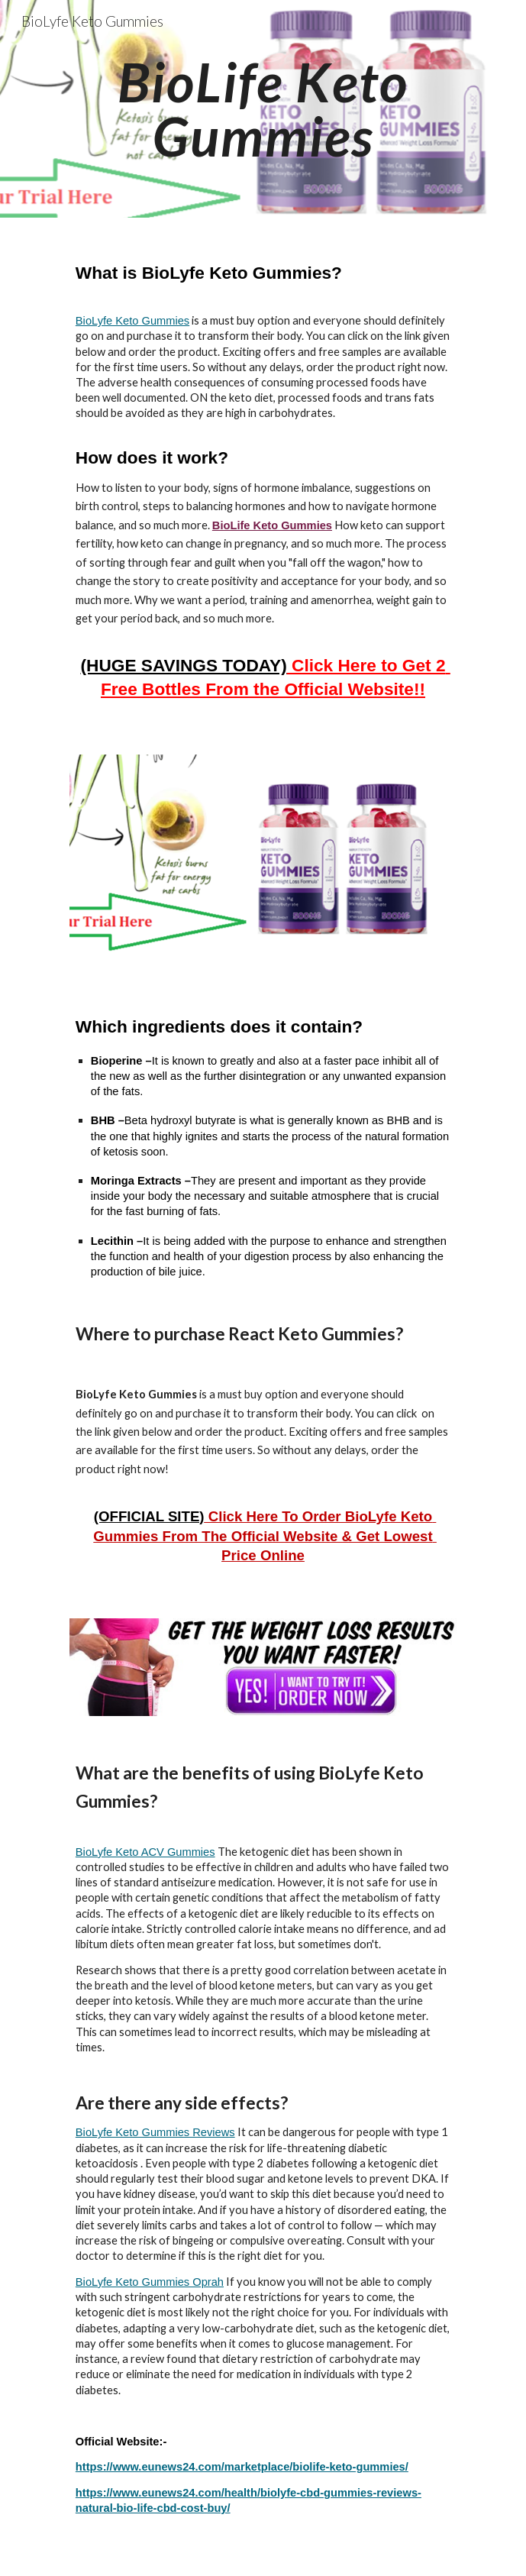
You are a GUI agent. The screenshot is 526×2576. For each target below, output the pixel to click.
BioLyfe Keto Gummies (132, 321)
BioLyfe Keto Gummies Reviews (155, 2132)
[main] (263, 109)
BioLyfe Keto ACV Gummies (145, 1852)
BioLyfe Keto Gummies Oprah (150, 2282)
